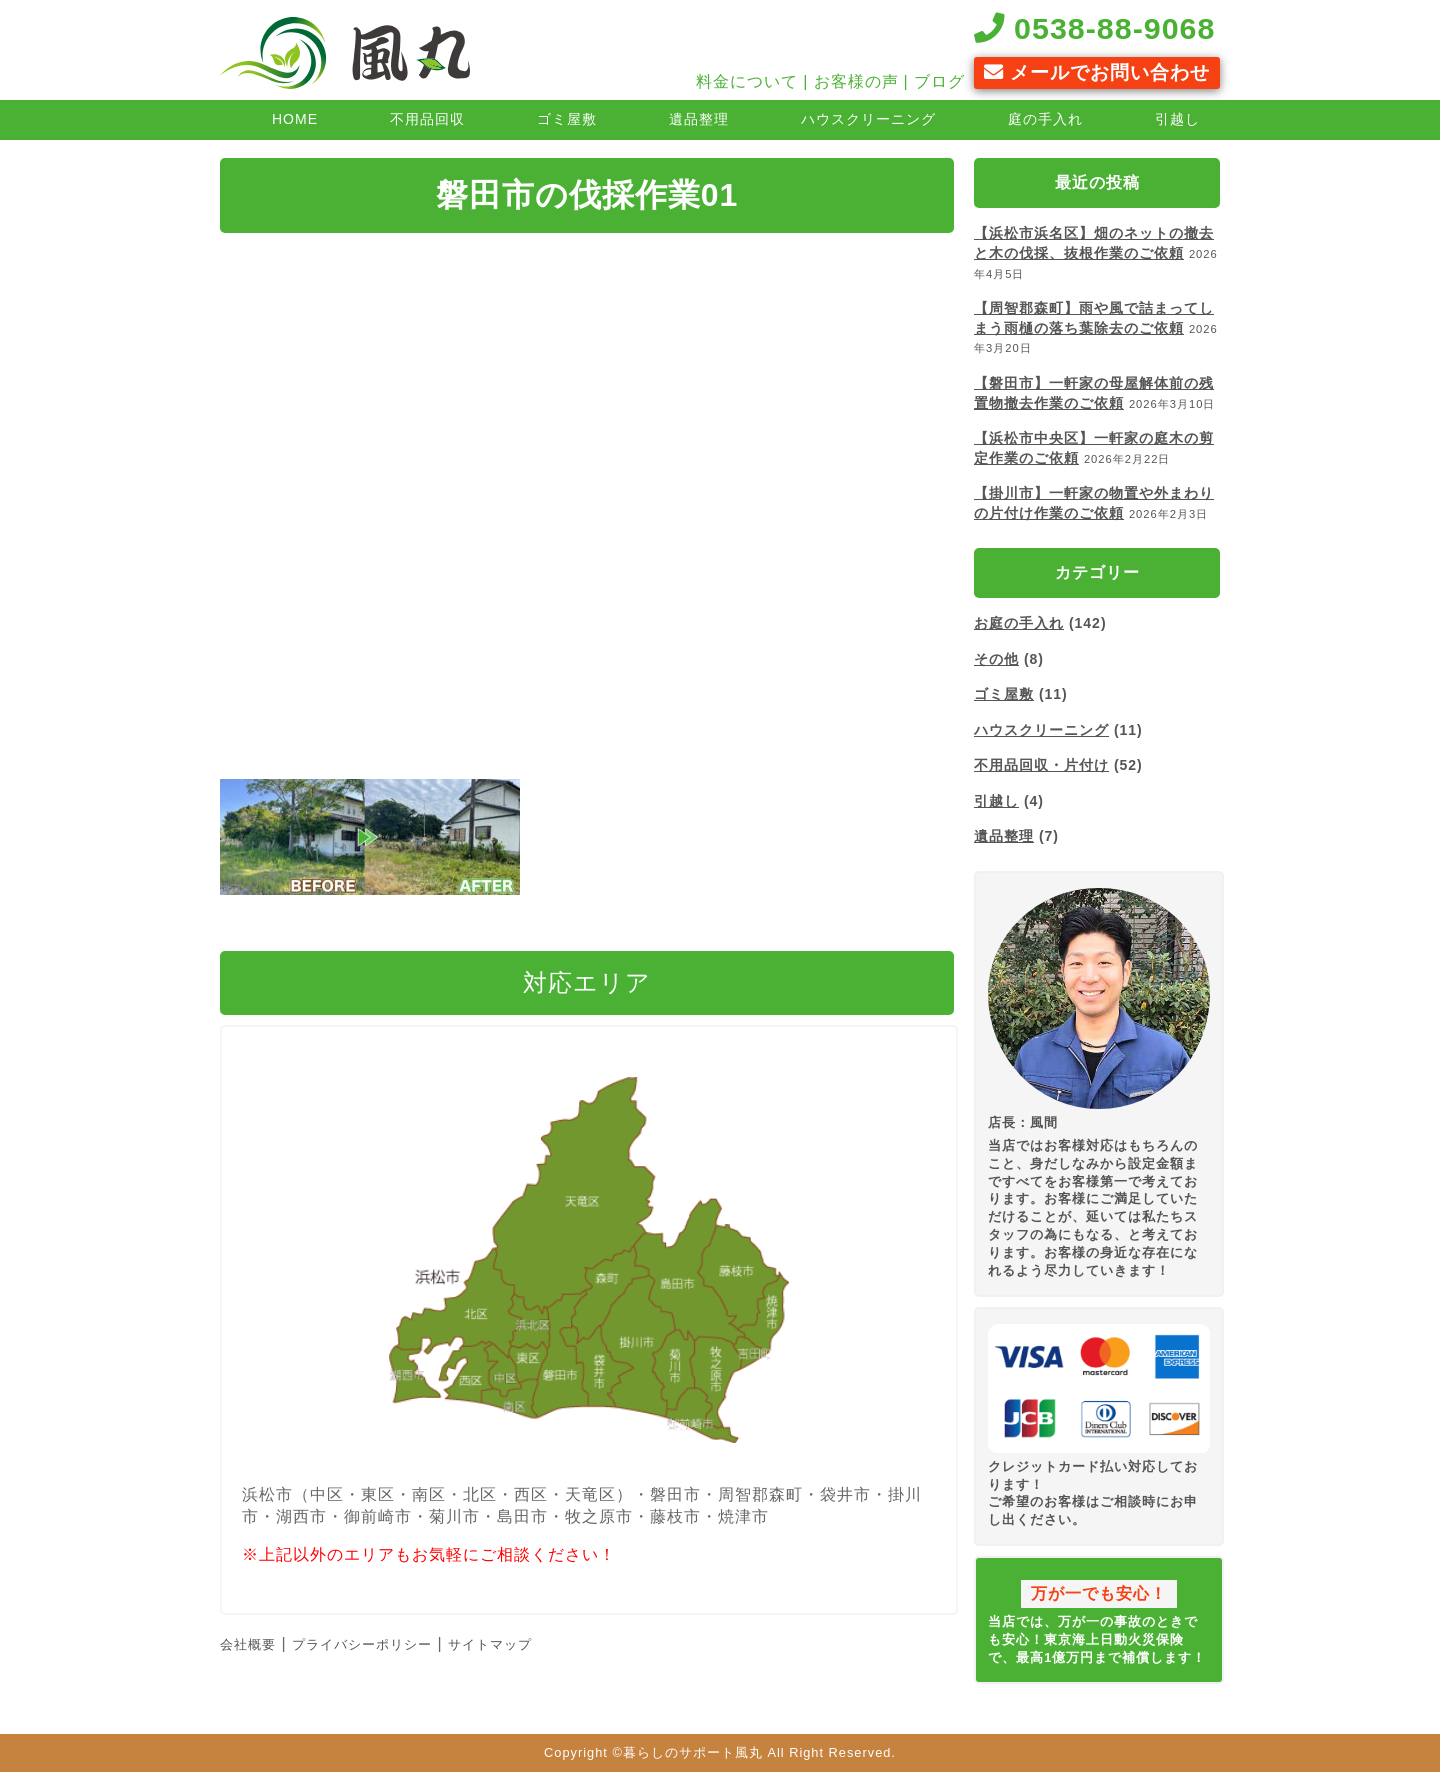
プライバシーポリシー (362, 1644)
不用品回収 (427, 119)
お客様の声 (856, 81)
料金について (747, 81)
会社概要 (248, 1644)
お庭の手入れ (1019, 623)
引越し (1177, 119)
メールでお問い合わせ (1097, 72)
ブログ (939, 81)
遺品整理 (699, 119)
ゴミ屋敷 (567, 119)
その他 (996, 659)
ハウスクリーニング (868, 119)
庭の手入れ (1045, 119)
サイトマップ (490, 1644)
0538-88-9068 (1095, 28)
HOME (295, 119)
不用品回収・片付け (1041, 765)
